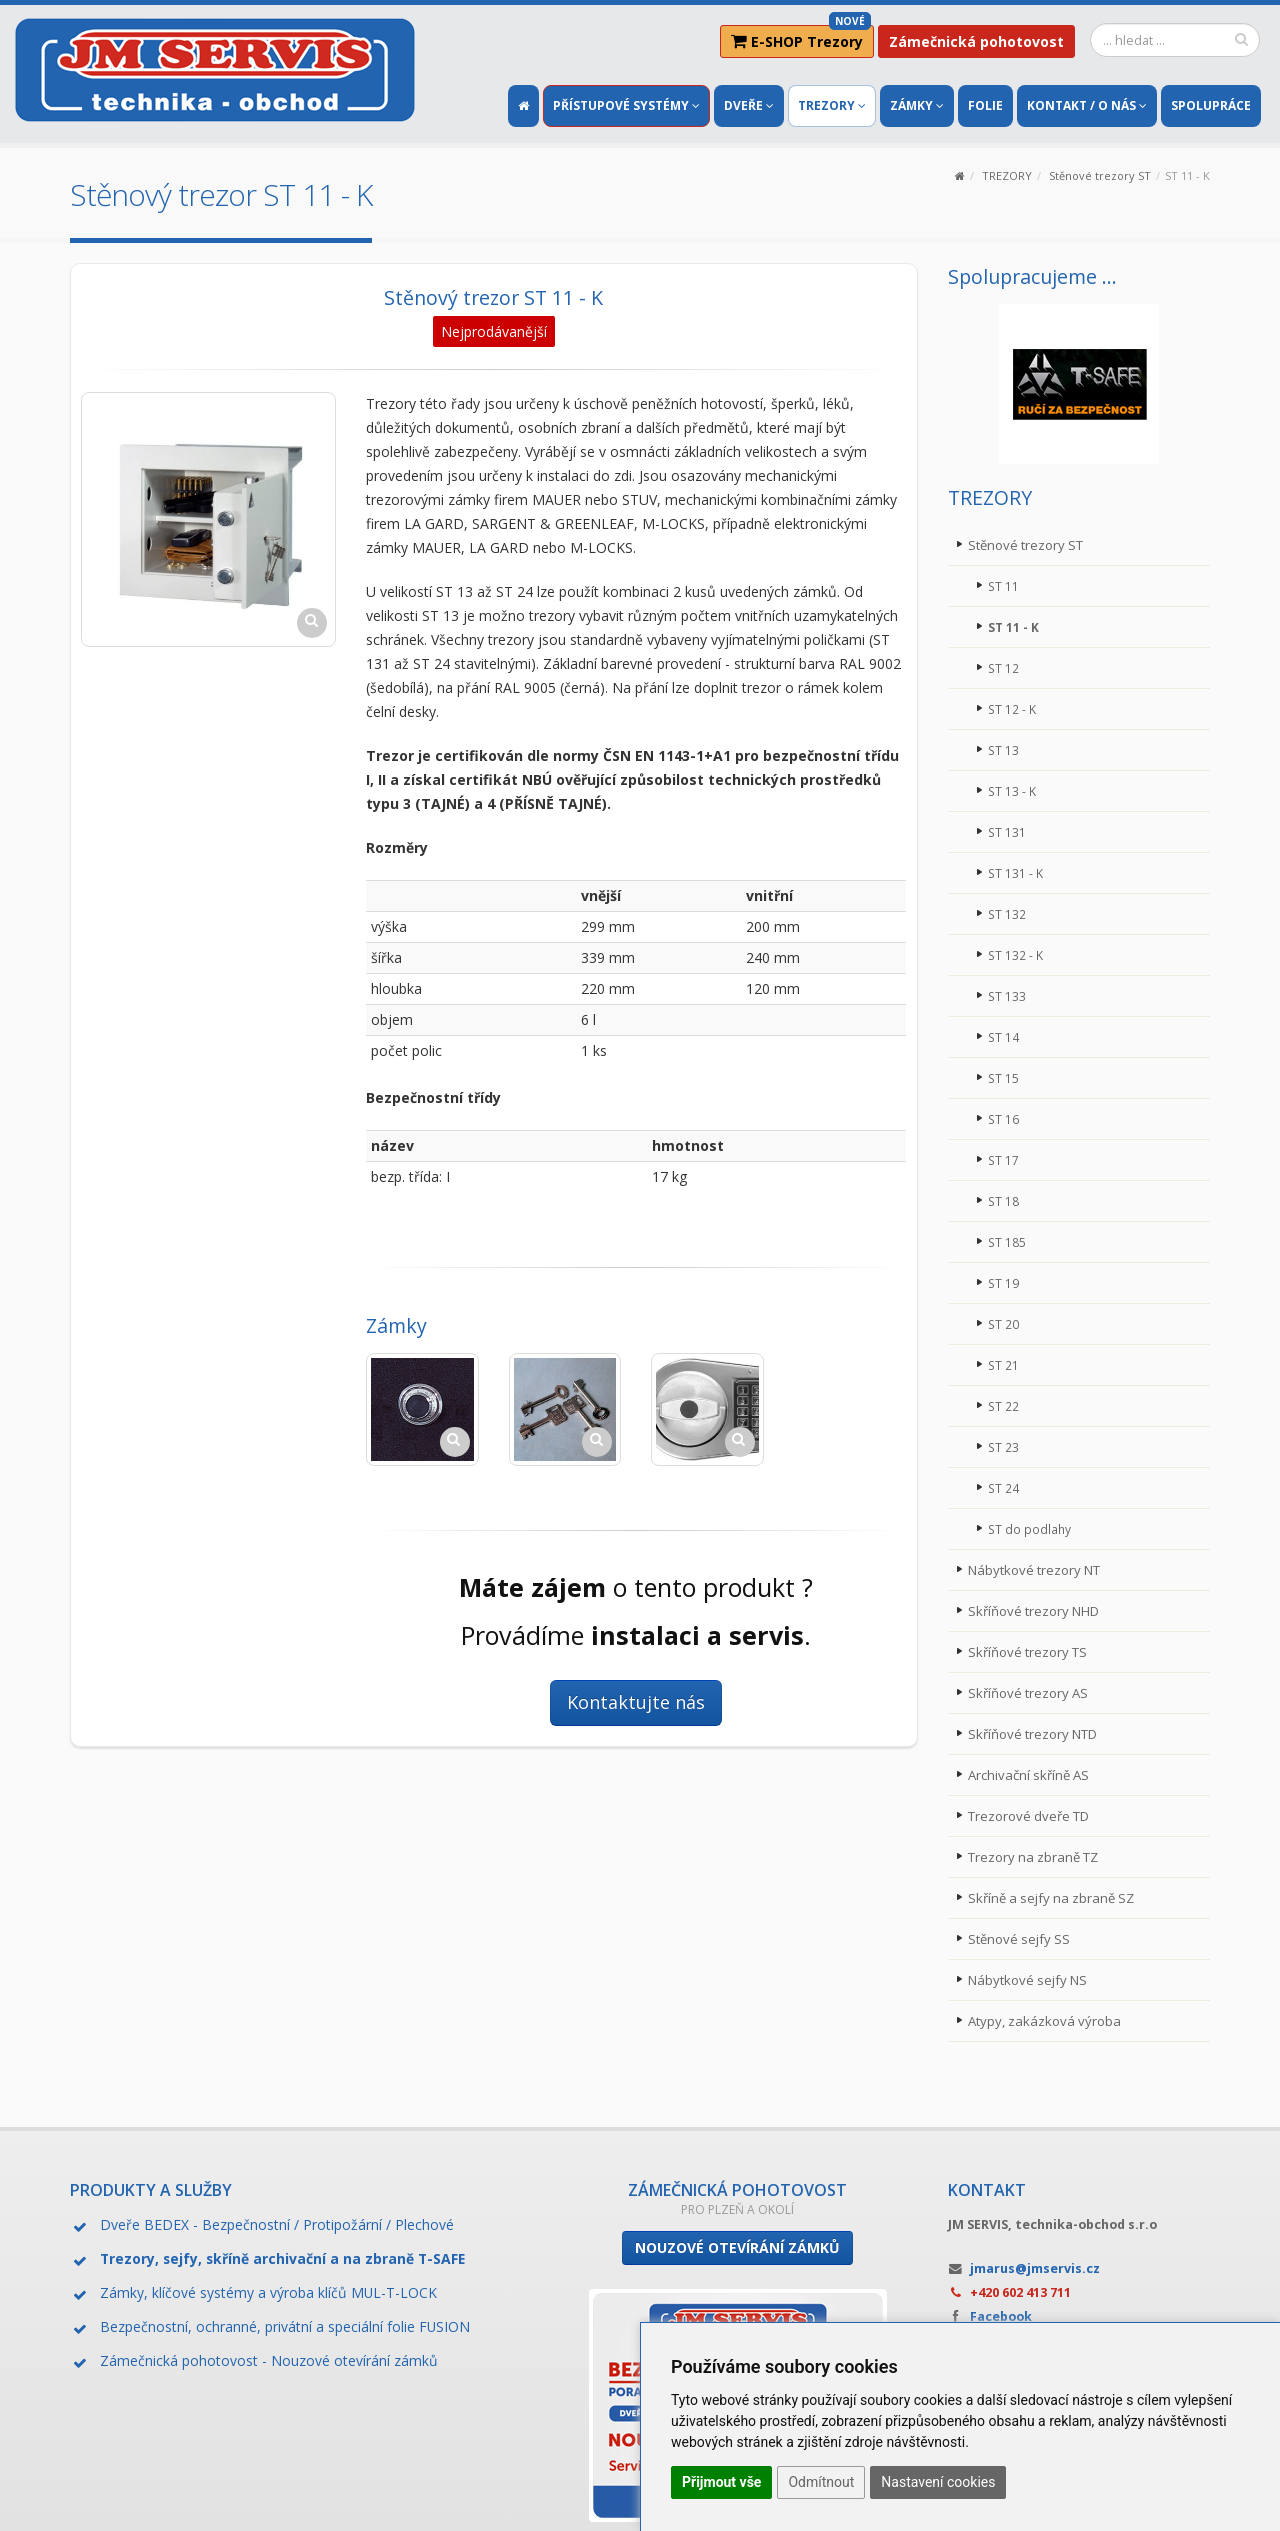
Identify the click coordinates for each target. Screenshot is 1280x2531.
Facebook (1001, 2316)
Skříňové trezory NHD (1039, 1610)
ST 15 (1004, 1077)
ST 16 (1004, 1118)
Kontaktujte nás (636, 1702)
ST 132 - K (1016, 954)
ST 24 (1004, 1487)
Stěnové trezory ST (1100, 175)
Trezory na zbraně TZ (1038, 1856)
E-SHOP (801, 38)
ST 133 (1007, 995)
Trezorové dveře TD (1034, 1815)
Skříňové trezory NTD (1039, 1733)
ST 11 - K (1014, 626)
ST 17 (1004, 1159)
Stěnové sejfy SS (1022, 1938)
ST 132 (1007, 913)
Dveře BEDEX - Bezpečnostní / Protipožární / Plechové (277, 2224)
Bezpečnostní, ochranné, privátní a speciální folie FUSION (285, 2326)
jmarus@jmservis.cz (1035, 2268)
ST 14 (1004, 1036)
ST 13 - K (1012, 790)
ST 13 (1004, 749)
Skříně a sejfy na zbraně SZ (1056, 1897)
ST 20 (1004, 1323)
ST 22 (1004, 1405)
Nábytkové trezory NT (1040, 1569)
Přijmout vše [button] (721, 2482)
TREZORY (1007, 175)
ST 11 (1004, 585)
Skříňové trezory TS (1032, 1651)
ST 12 (1004, 667)
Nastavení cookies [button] (938, 2482)
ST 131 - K (1016, 872)
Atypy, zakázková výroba (1048, 2020)
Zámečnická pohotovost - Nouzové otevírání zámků (269, 2360)
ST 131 (1007, 831)
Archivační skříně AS (1032, 1774)
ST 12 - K (1012, 708)
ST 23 (1004, 1446)
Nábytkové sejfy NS (1032, 1979)
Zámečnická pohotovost (976, 41)
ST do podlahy (1030, 1528)
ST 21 (1004, 1364)
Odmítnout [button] (821, 2482)
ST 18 (1004, 1200)
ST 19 (1004, 1282)
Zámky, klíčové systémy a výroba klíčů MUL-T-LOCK (268, 2292)
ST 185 (1007, 1241)
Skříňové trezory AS (1032, 1692)
